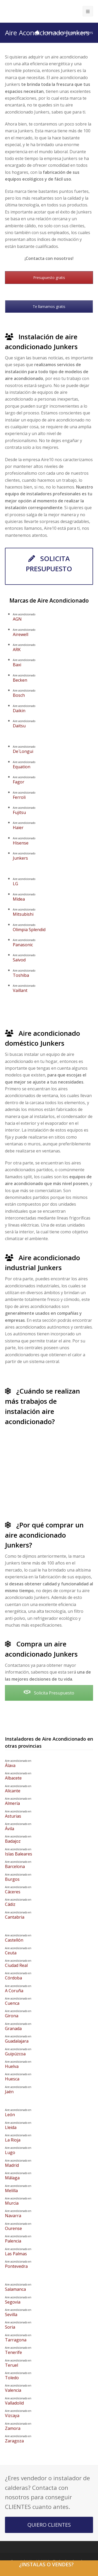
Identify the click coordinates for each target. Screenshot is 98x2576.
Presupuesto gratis (49, 277)
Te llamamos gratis (49, 306)
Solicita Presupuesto (49, 1693)
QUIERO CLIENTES (49, 2524)
